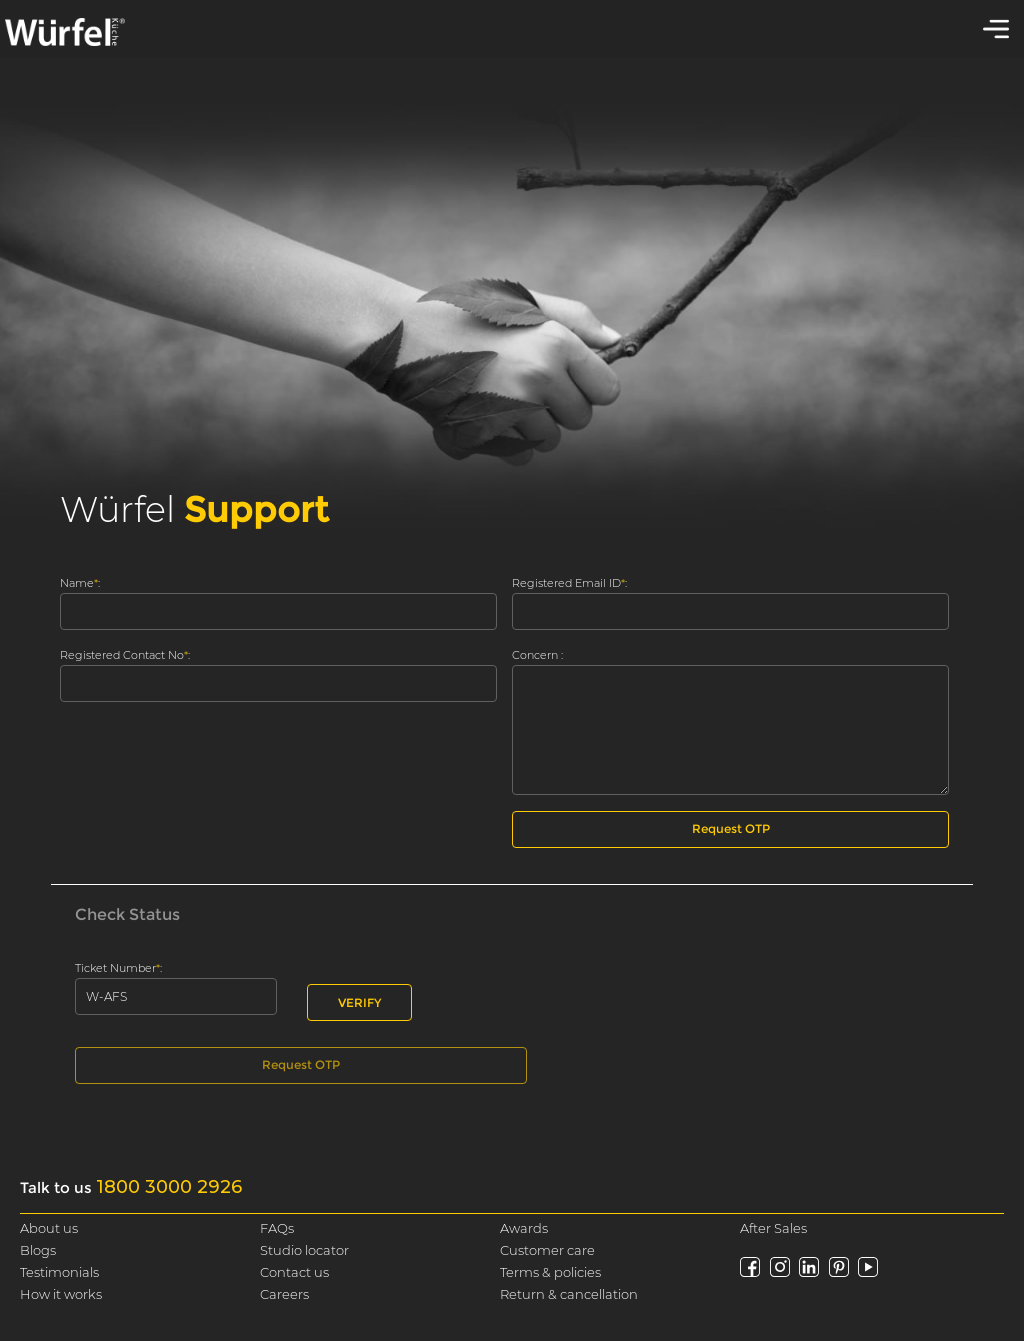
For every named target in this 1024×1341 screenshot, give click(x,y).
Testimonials (59, 1272)
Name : (80, 583)
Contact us (294, 1272)
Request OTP (731, 828)
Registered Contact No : (125, 655)
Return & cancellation (569, 1294)
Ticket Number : (118, 968)
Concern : (537, 655)
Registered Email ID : (569, 583)
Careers (284, 1294)
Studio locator (304, 1250)
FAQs (277, 1228)
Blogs (38, 1250)
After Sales (773, 1228)
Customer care (547, 1250)
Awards (524, 1228)
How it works (61, 1294)
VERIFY (359, 1002)
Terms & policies (550, 1272)
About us (49, 1228)
